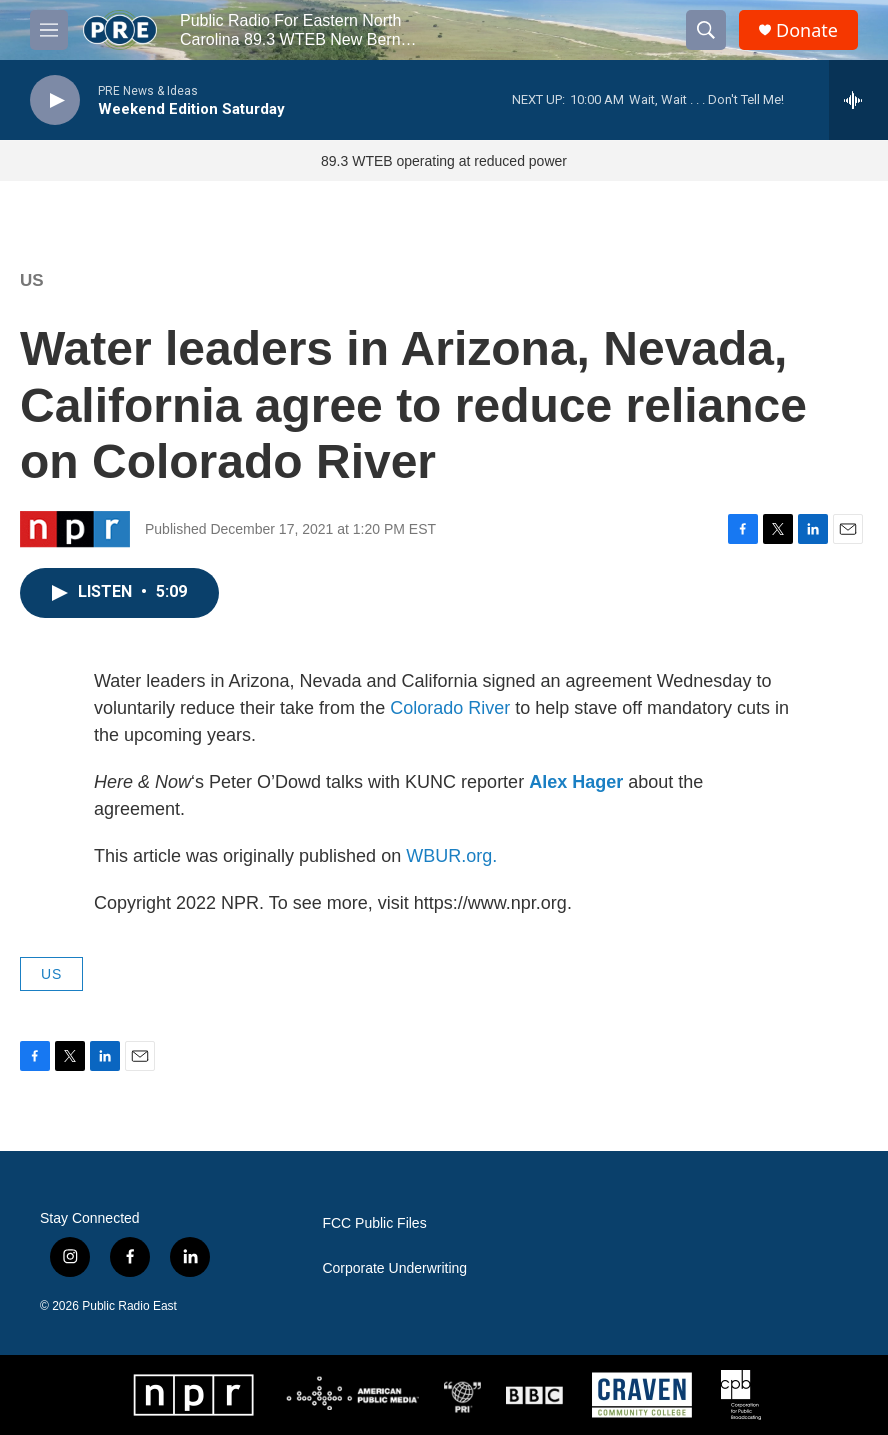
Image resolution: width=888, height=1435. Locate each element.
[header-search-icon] (706, 30)
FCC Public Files (374, 1223)
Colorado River (450, 708)
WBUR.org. (451, 856)
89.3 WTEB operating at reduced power (444, 161)
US (32, 280)
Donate (807, 30)
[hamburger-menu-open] (49, 30)
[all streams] (858, 100)
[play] (55, 100)
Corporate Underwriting (394, 1268)
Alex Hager (576, 782)
